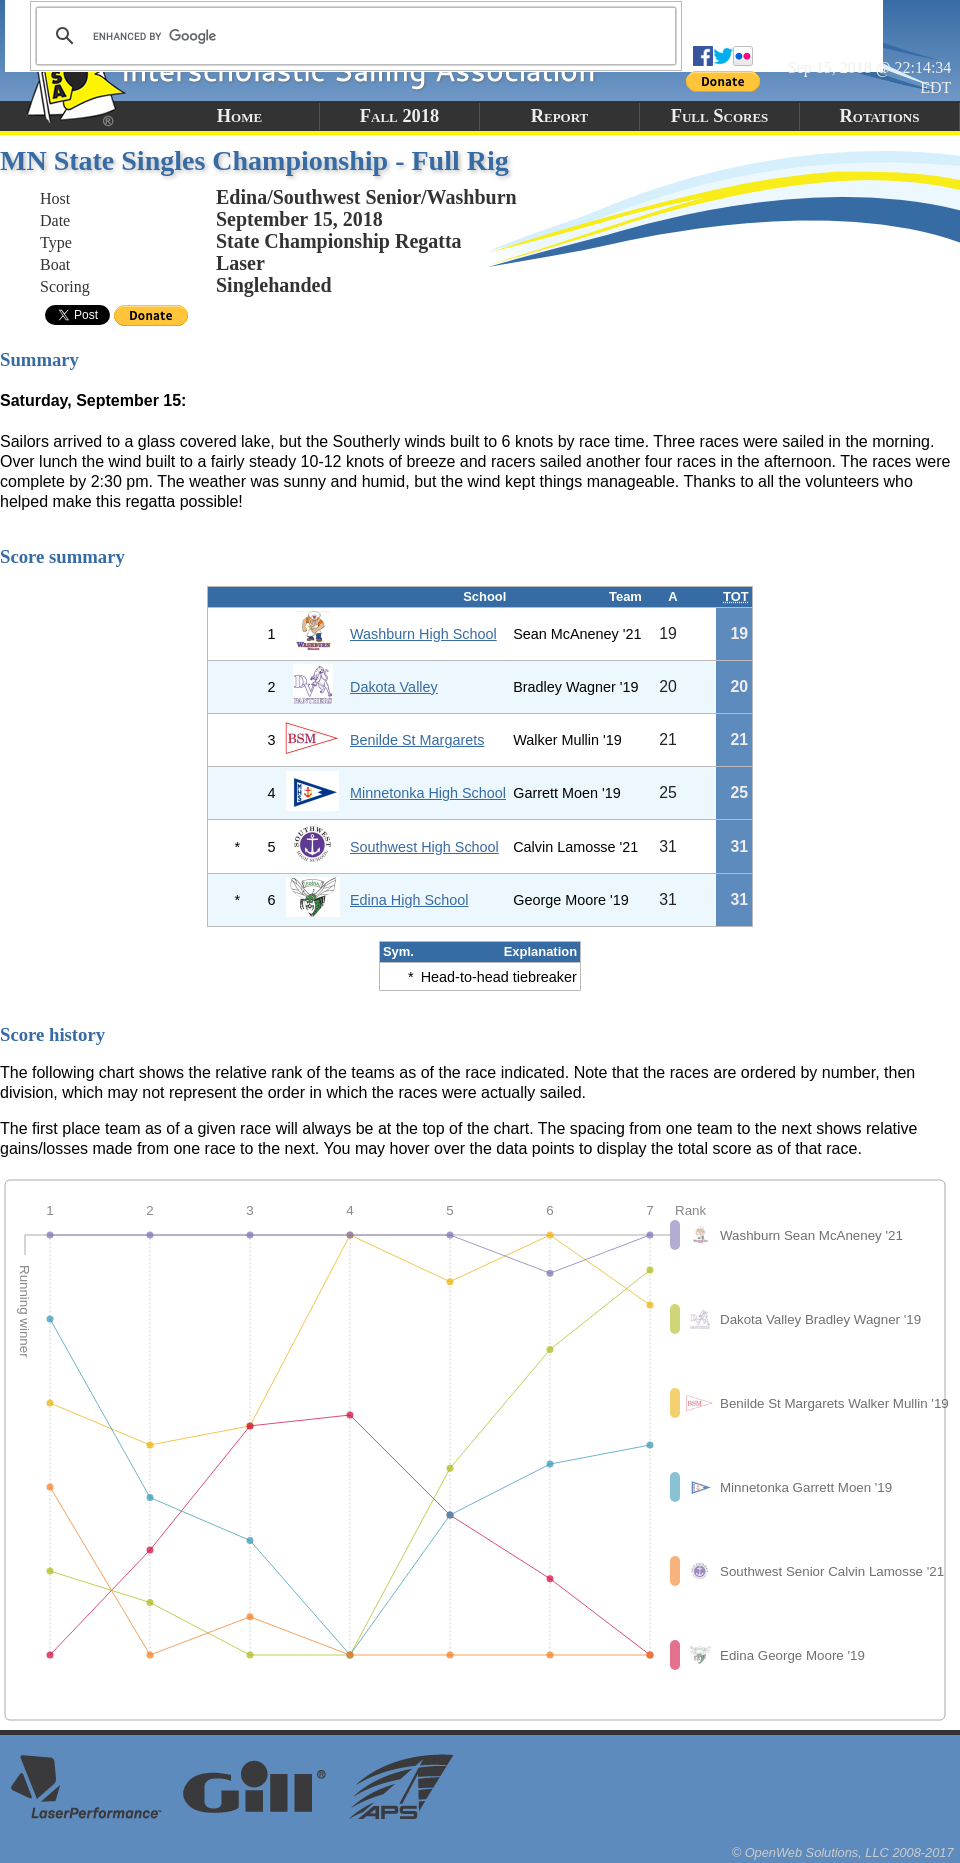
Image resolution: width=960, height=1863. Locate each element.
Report (560, 116)
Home (239, 116)
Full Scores (720, 116)
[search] (353, 36)
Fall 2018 (399, 116)
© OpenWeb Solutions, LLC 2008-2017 (843, 1852)
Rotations (880, 116)
